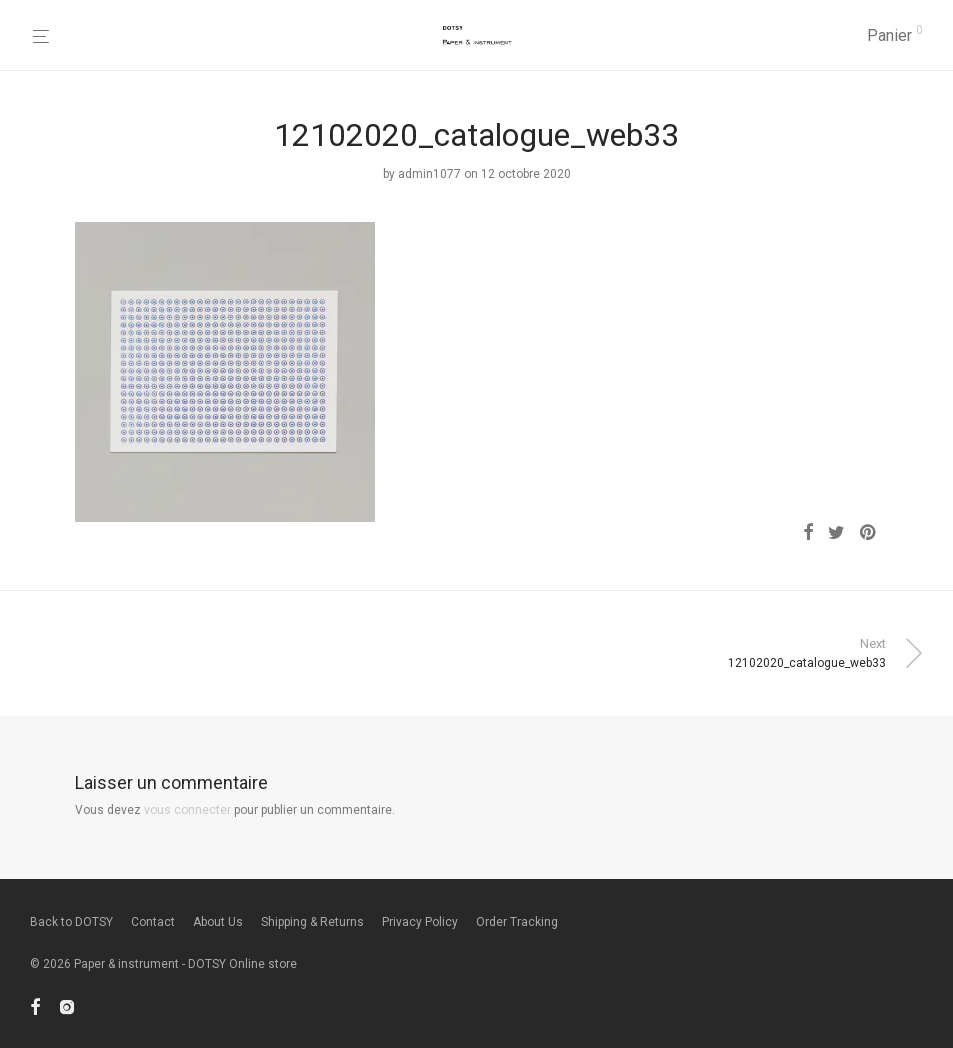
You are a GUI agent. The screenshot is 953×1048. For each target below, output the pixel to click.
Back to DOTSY (71, 922)
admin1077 (429, 174)
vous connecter (187, 810)
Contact (153, 922)
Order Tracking (517, 922)
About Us (218, 922)
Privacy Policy (420, 922)
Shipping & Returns (312, 922)
